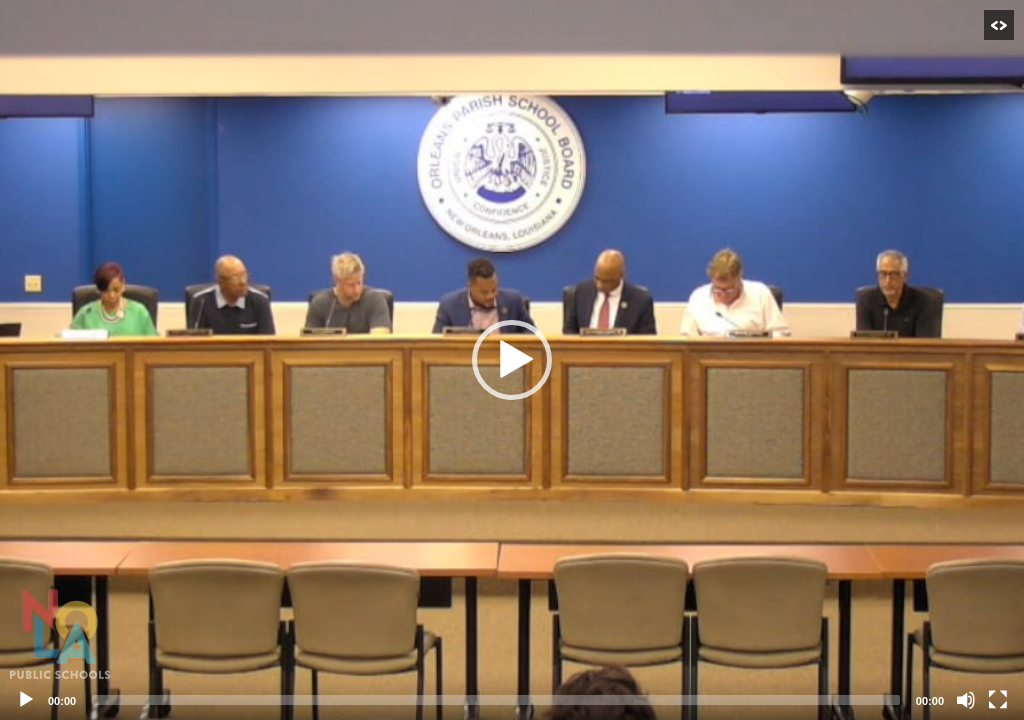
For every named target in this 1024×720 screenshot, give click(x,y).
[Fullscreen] (998, 700)
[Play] (26, 700)
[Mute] (966, 700)
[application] (512, 360)
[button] (512, 360)
